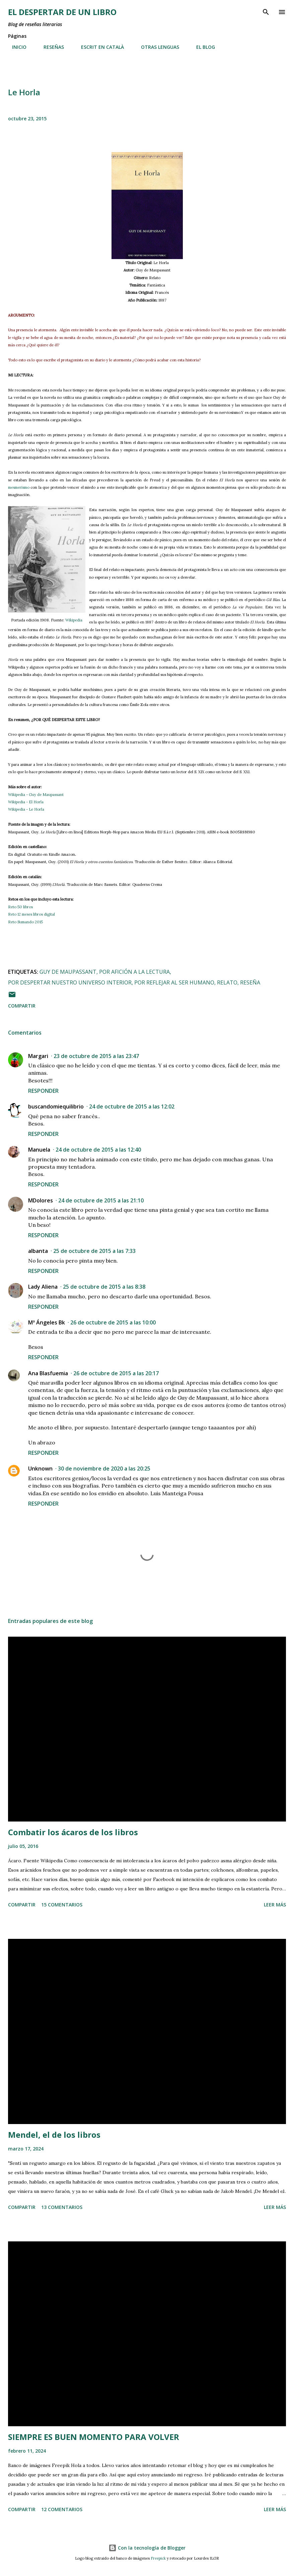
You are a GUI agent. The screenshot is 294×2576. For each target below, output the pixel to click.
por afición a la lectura (134, 971)
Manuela (39, 1149)
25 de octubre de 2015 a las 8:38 (104, 1286)
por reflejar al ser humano (174, 982)
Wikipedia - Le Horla (26, 809)
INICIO (15, 47)
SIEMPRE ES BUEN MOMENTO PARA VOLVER (93, 2436)
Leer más (275, 1904)
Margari (38, 1056)
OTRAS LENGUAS (156, 47)
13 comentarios (61, 2207)
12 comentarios (61, 2509)
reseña (250, 982)
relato (227, 982)
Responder (43, 1090)
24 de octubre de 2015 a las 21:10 (101, 1200)
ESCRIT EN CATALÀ (98, 47)
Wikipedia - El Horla (26, 802)
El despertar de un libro (62, 11)
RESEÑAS (50, 47)
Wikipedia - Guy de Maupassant (36, 794)
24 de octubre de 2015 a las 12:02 (131, 1106)
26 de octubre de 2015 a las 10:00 (113, 1322)
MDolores (40, 1200)
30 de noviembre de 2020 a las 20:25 (104, 1468)
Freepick (158, 2558)
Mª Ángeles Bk (46, 1322)
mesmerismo (18, 487)
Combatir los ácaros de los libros (73, 1832)
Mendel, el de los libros (54, 2134)
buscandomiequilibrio (56, 1106)
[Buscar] (266, 12)
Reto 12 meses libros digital (31, 914)
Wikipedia (73, 620)
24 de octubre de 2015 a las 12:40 (98, 1149)
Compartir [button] (21, 1006)
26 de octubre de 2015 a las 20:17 (116, 1373)
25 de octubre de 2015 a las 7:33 (94, 1251)
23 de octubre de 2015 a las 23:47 (96, 1056)
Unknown (40, 1468)
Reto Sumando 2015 (25, 922)
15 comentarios (61, 1904)
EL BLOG (201, 47)
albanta (38, 1251)
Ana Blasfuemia (48, 1373)
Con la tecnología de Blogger (147, 2548)
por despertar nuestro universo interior (70, 982)
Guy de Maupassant (68, 971)
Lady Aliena (43, 1286)
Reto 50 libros (20, 907)
